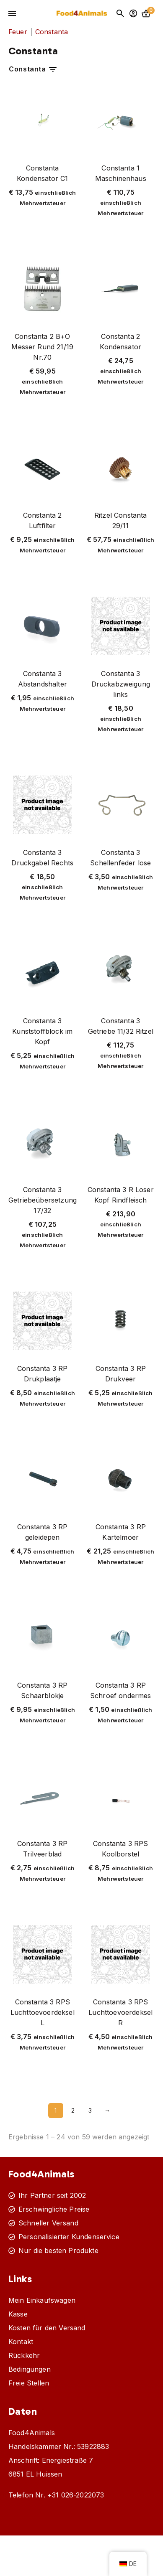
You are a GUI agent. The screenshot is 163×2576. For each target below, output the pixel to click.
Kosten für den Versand (46, 2328)
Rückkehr (24, 2355)
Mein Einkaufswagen (41, 2300)
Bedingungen (29, 2369)
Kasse (18, 2314)
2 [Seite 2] (73, 2110)
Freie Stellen (28, 2383)
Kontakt (20, 2341)
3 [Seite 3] (90, 2110)
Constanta (33, 70)
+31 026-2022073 (75, 2495)
